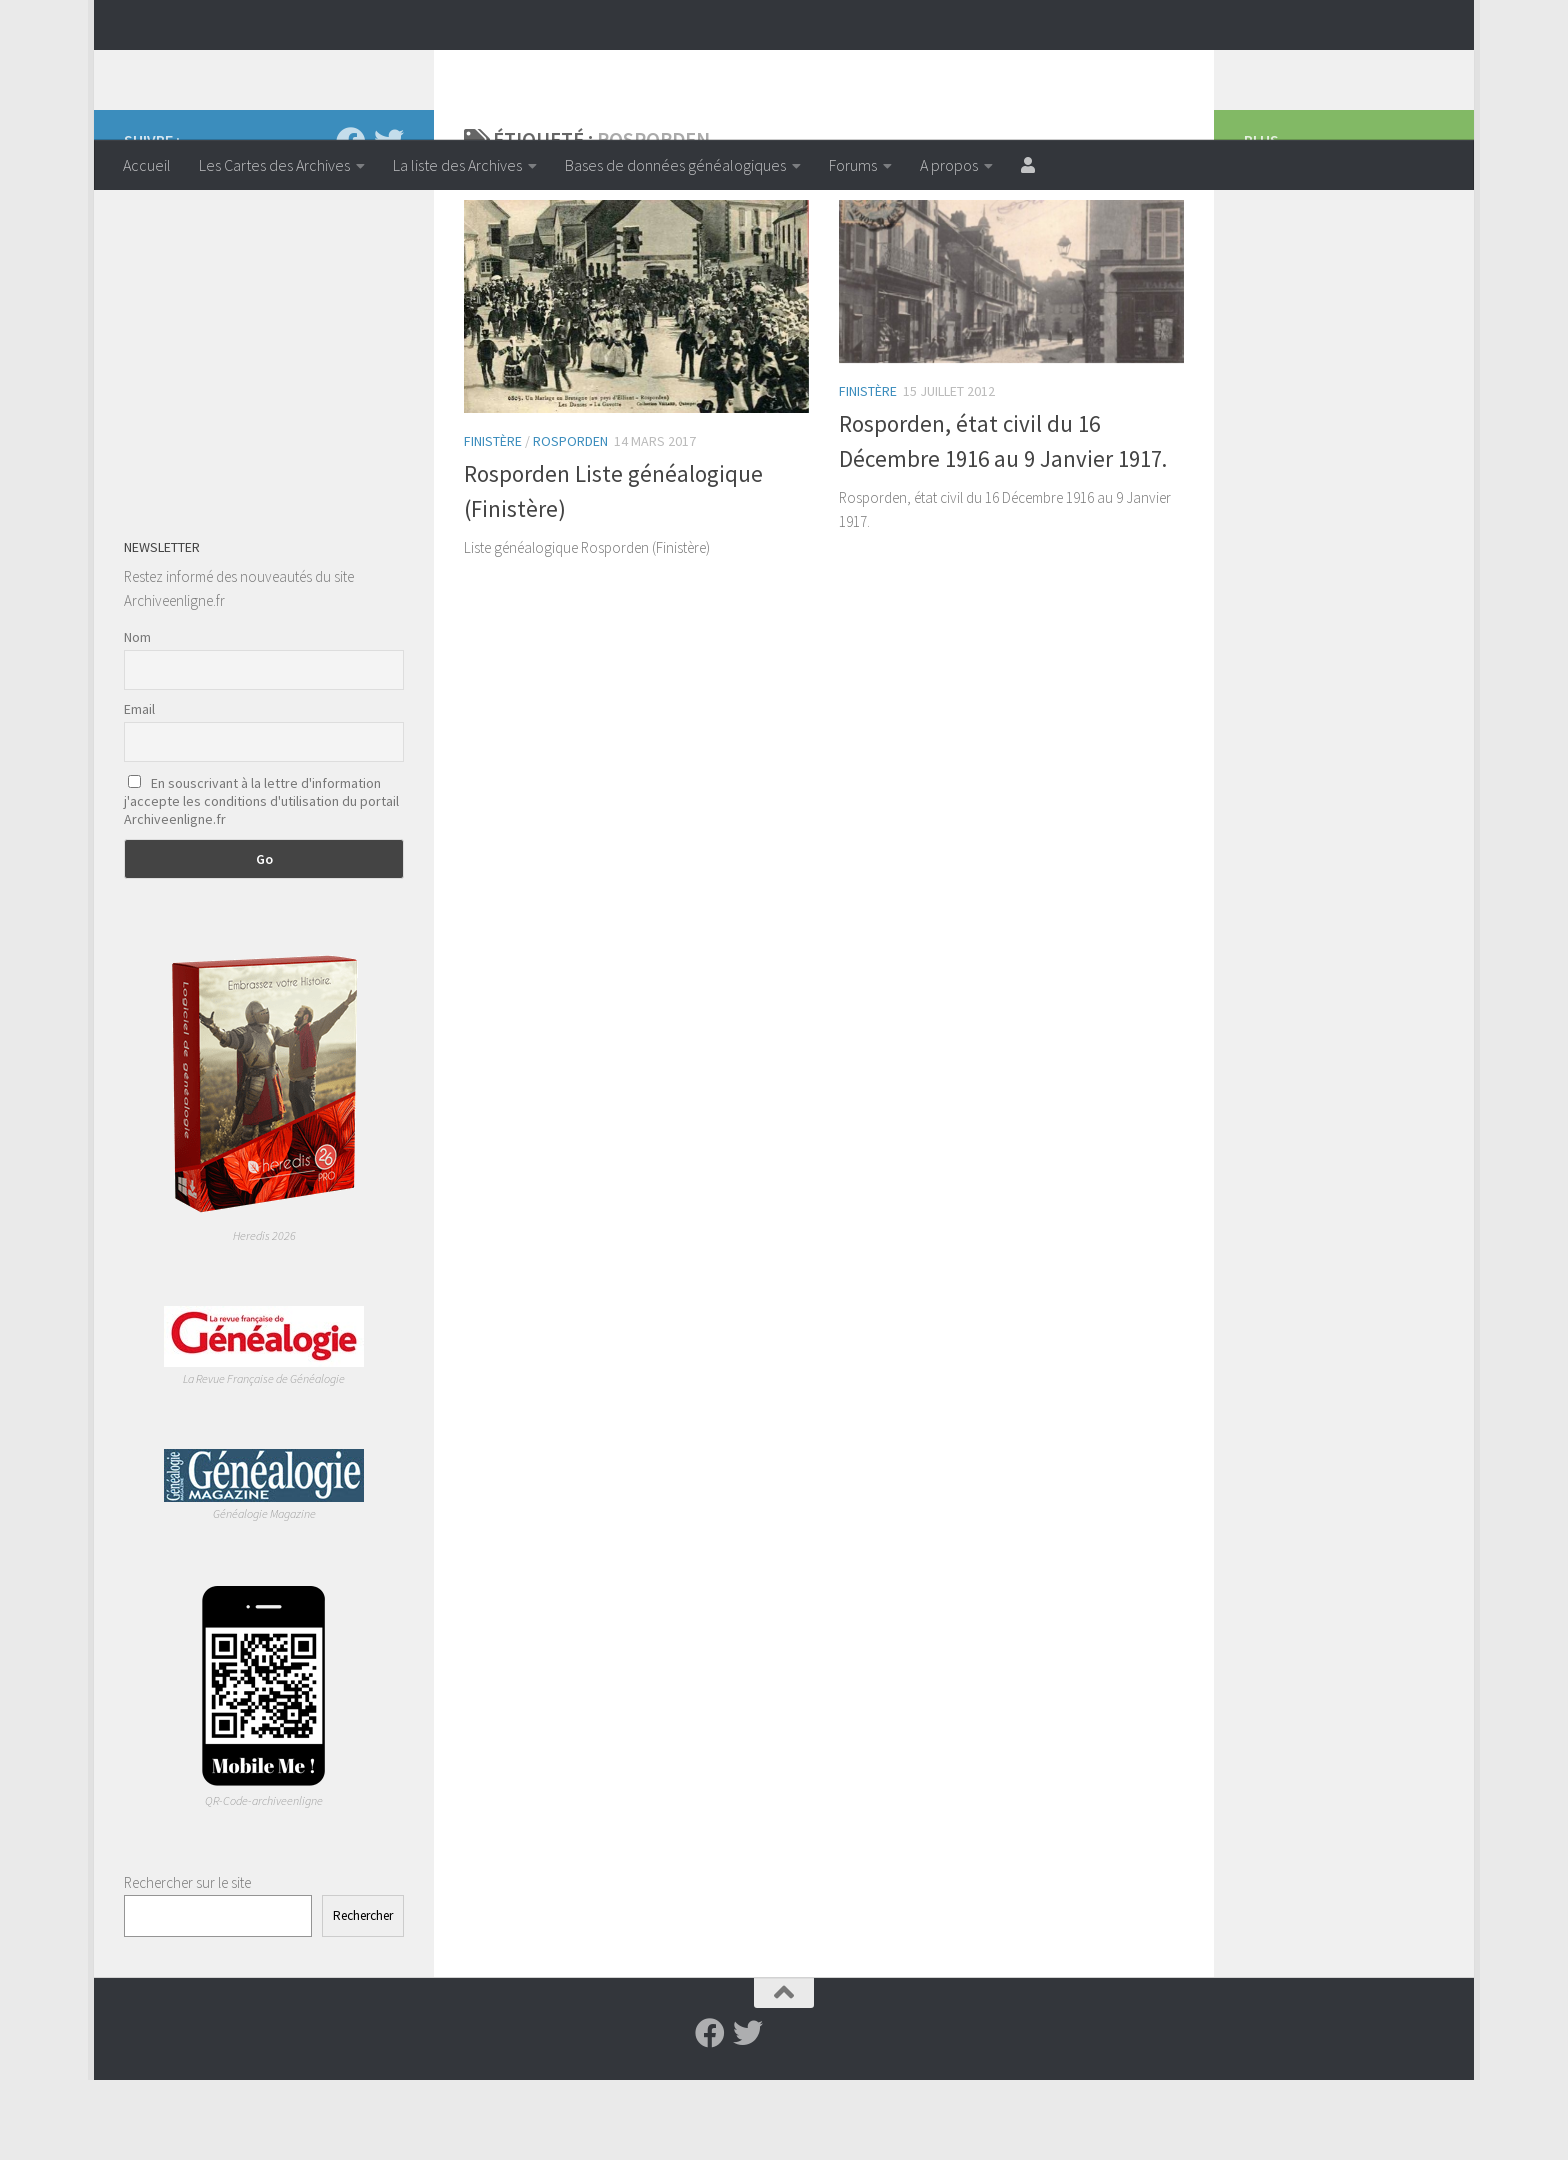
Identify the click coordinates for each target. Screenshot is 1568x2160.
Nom (137, 717)
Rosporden (570, 521)
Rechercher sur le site (187, 1962)
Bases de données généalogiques (675, 165)
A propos (949, 165)
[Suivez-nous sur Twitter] (389, 222)
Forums (853, 165)
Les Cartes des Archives (274, 165)
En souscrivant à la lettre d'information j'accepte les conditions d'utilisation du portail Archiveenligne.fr (261, 881)
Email (139, 789)
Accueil (147, 165)
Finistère (493, 521)
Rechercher (363, 1995)
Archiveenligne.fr (279, 69)
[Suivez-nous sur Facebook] (351, 222)
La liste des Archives (457, 165)
